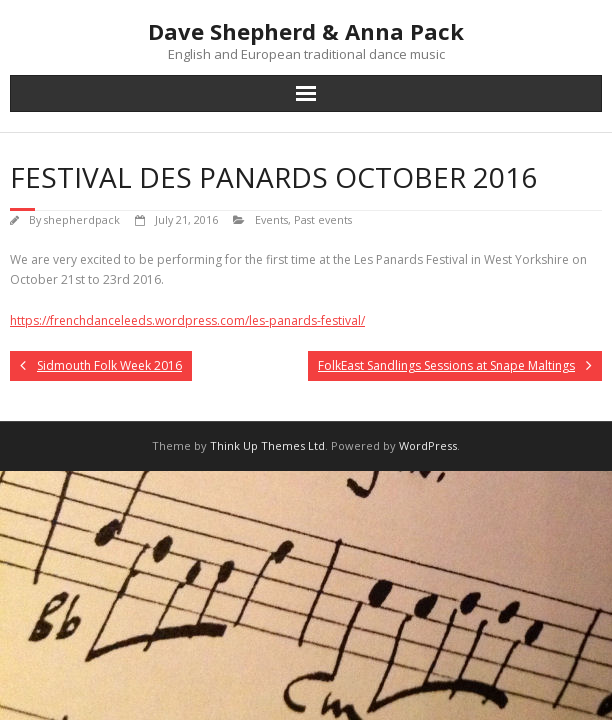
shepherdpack (82, 219)
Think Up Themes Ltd (267, 445)
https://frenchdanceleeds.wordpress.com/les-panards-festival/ (187, 320)
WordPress (428, 445)
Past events (323, 219)
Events (271, 219)
